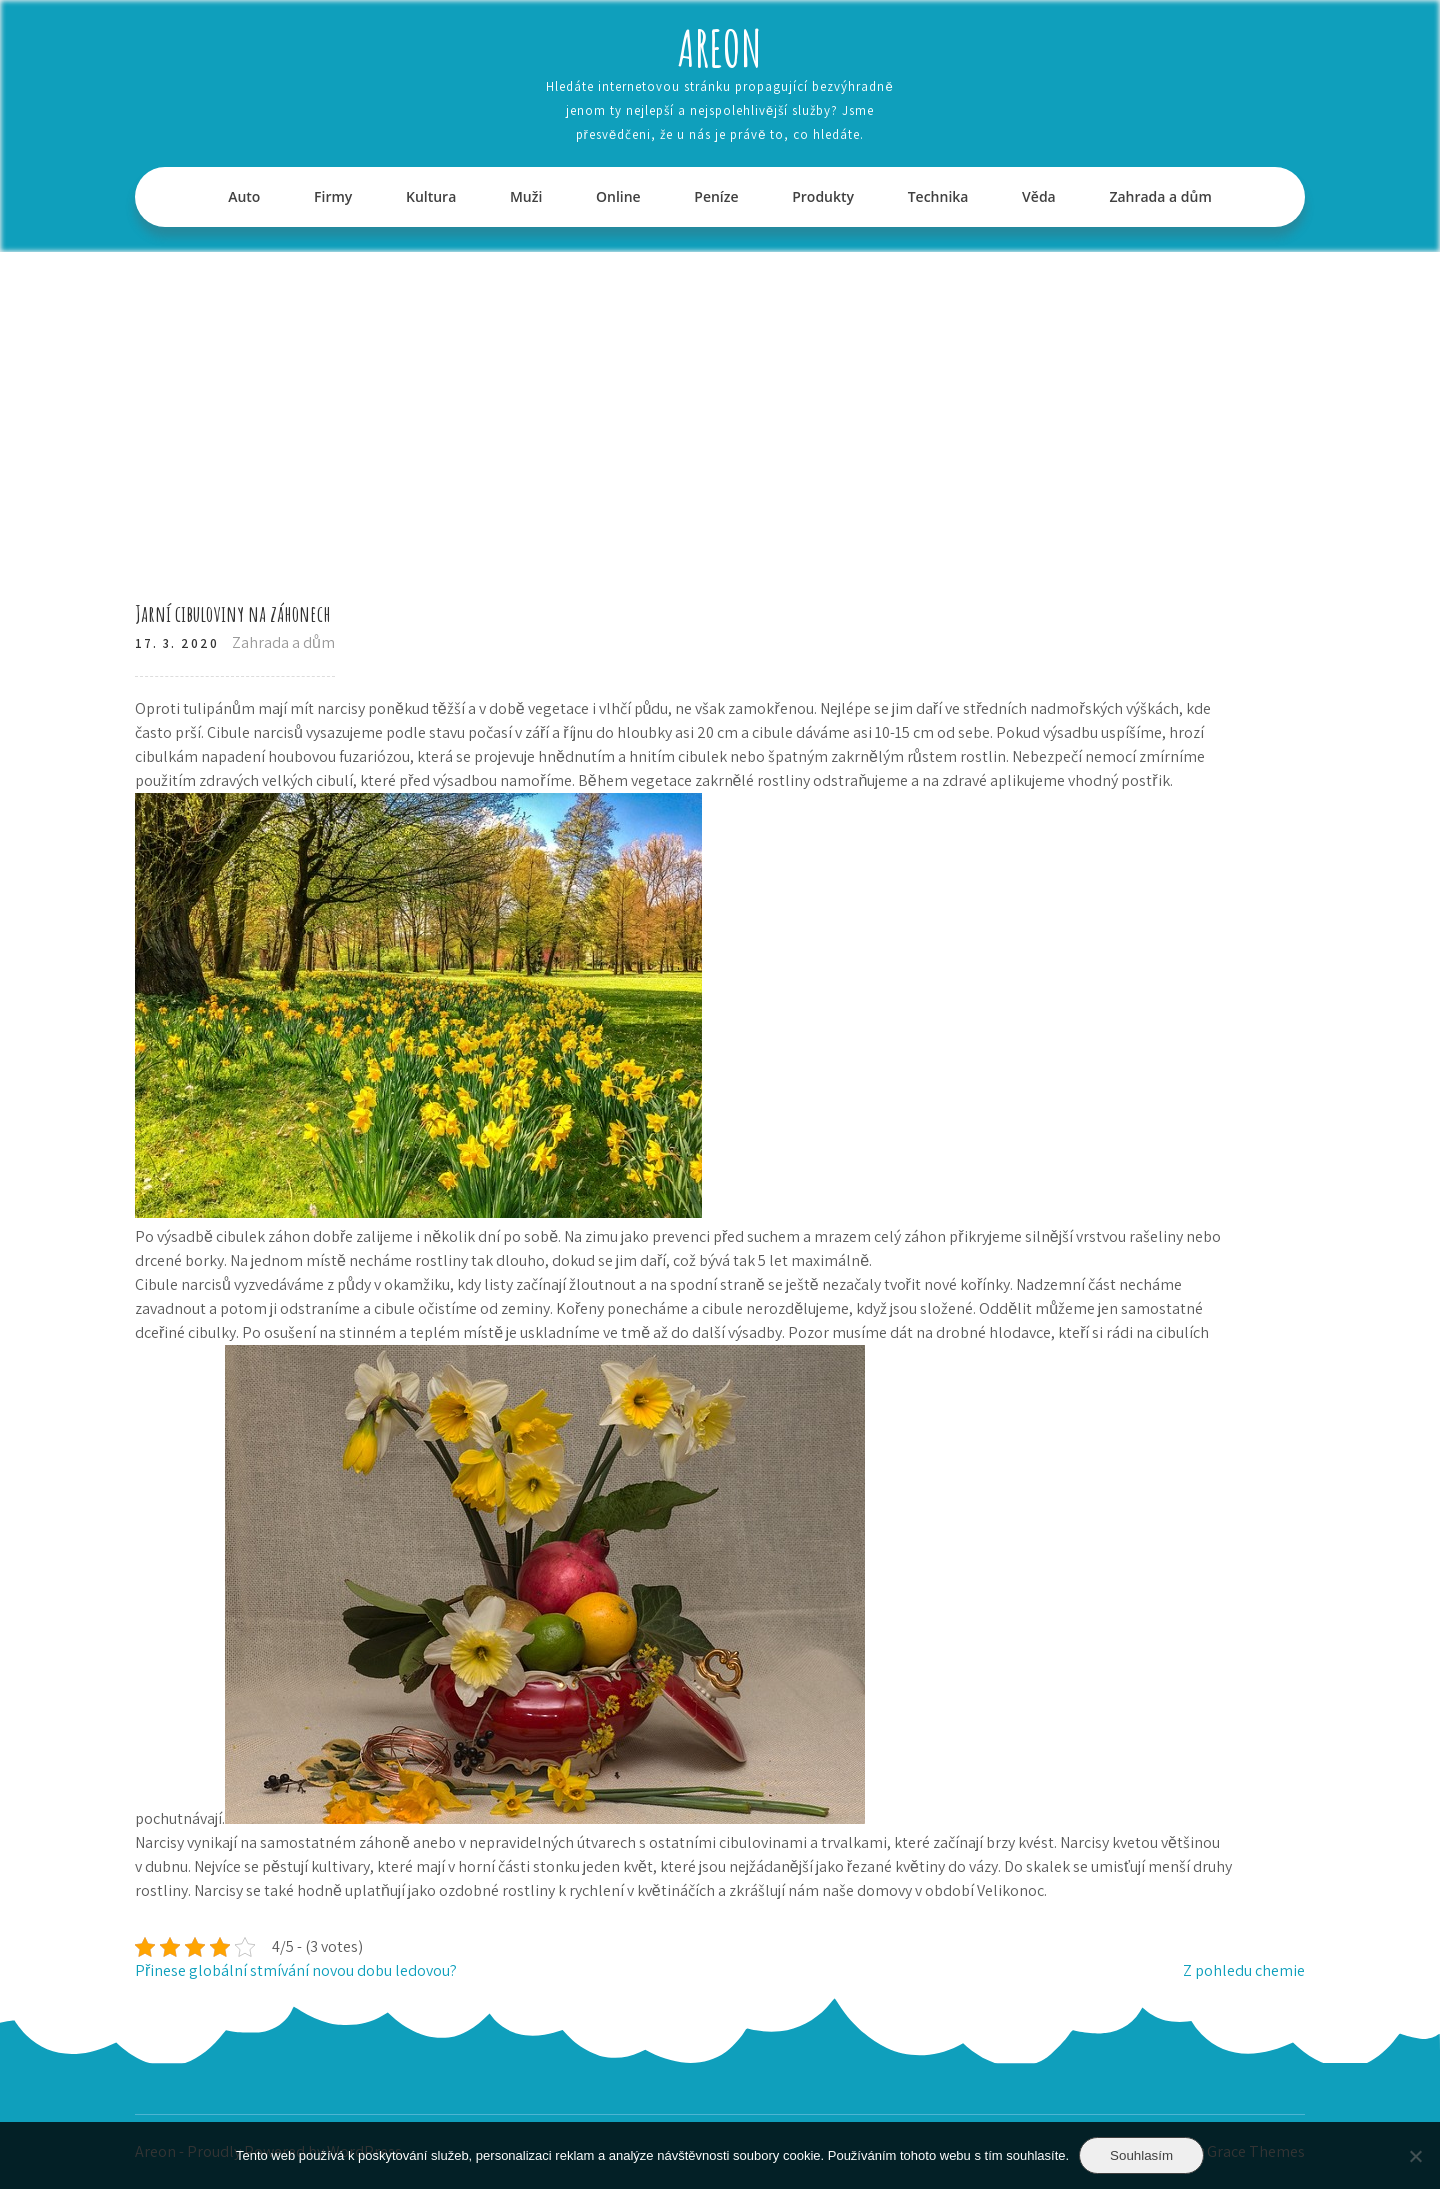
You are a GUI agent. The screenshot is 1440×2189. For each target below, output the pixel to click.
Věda (1039, 196)
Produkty (823, 196)
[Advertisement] (720, 402)
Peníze (716, 196)
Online (618, 196)
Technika (938, 196)
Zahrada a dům (1160, 196)
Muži (526, 196)
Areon (720, 47)
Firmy (333, 196)
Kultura (431, 196)
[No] (1415, 2156)
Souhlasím (1141, 2155)
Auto (244, 196)
